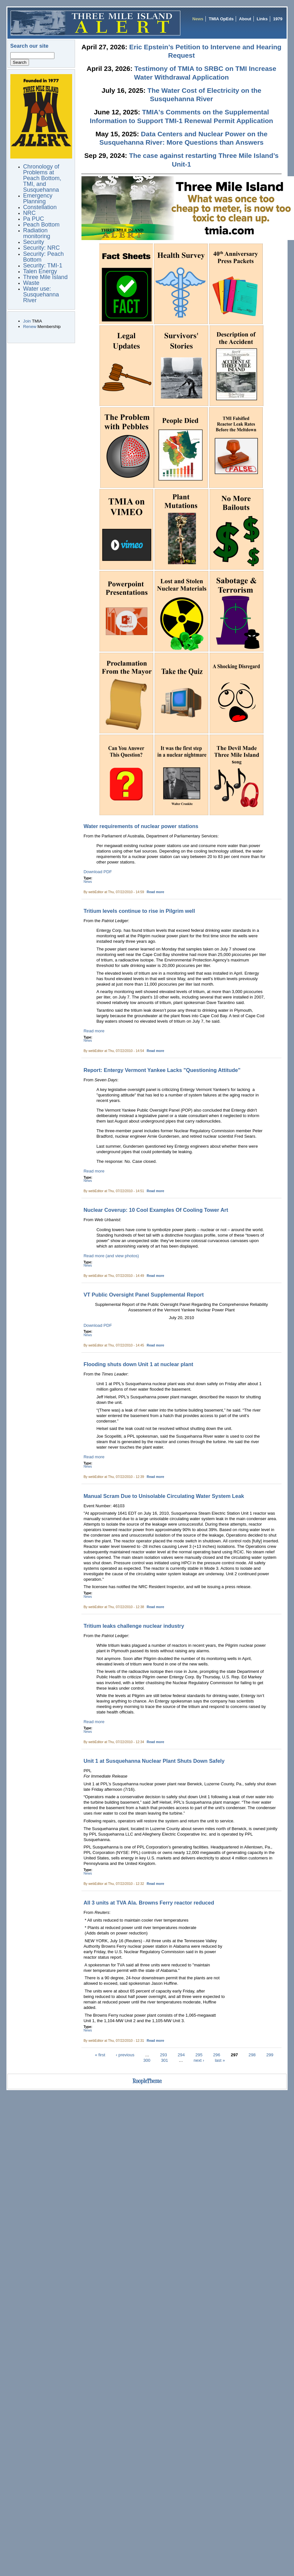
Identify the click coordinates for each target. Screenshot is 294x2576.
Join (27, 321)
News (197, 18)
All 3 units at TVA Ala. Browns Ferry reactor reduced (148, 1902)
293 (163, 2054)
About (245, 18)
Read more (155, 892)
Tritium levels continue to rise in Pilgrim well (139, 911)
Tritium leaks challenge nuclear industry (133, 1626)
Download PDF (97, 871)
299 (269, 2054)
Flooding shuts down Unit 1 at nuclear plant (138, 1364)
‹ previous (125, 2054)
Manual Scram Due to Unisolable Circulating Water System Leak (163, 1496)
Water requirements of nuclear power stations (140, 826)
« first (100, 2054)
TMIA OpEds (221, 18)
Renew (29, 326)
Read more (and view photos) (111, 1255)
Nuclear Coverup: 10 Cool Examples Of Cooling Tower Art (155, 1210)
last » (220, 2060)
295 (199, 2054)
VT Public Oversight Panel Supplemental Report (143, 1295)
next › (199, 2060)
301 (164, 2060)
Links (262, 18)
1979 (277, 18)
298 (252, 2054)
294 (181, 2054)
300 (146, 2060)
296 (216, 2054)
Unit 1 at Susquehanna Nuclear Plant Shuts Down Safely (153, 1761)
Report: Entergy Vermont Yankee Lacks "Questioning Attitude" (161, 1070)
